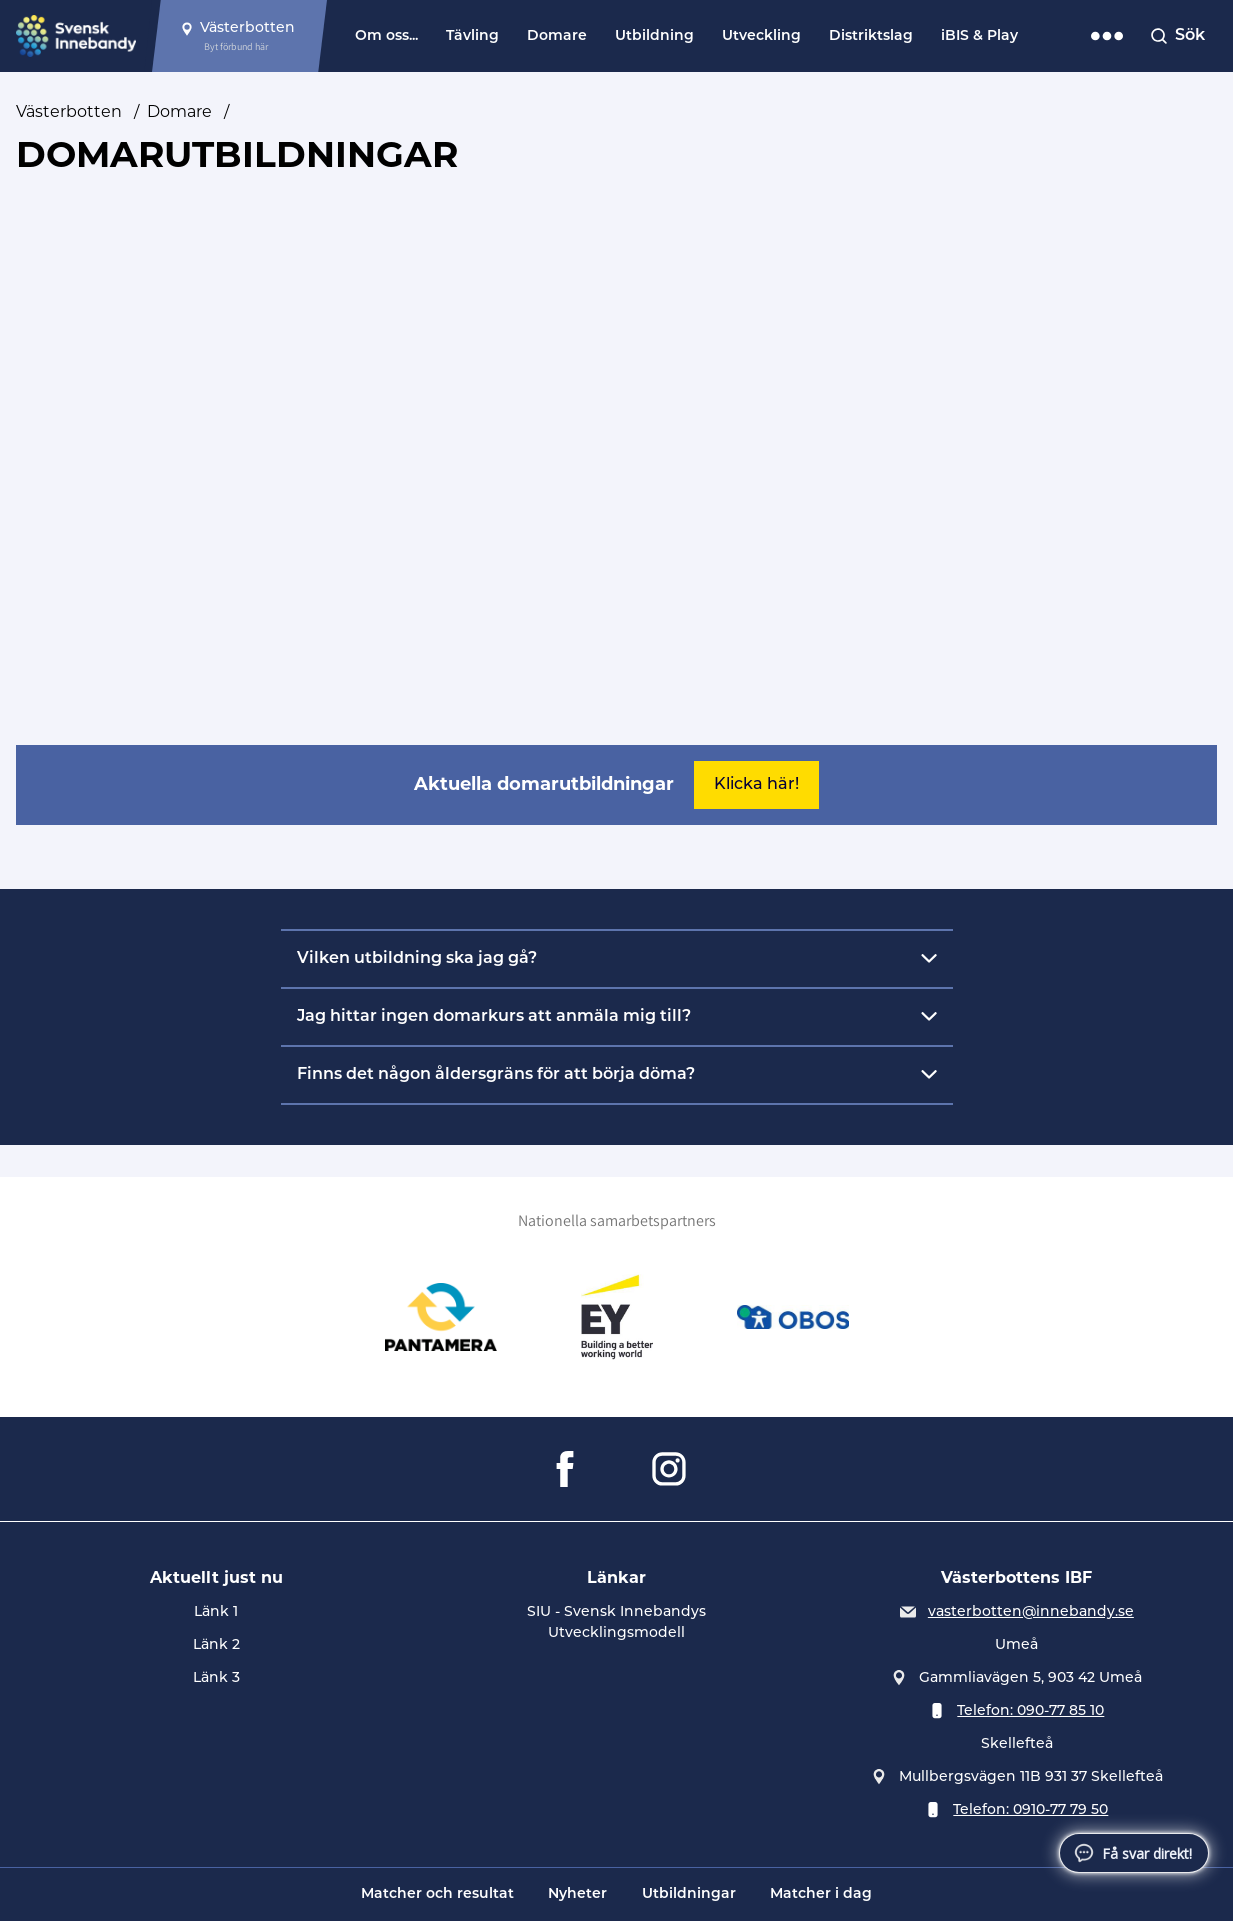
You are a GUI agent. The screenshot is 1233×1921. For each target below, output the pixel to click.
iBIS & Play (979, 36)
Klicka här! (756, 785)
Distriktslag (871, 36)
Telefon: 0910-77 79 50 (1030, 1810)
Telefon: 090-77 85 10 (1030, 1711)
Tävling (472, 36)
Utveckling (761, 36)
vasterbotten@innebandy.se (1031, 1612)
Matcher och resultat (437, 1894)
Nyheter (577, 1894)
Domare (557, 36)
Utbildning (654, 36)
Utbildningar (689, 1894)
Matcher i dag (821, 1894)
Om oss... (386, 36)
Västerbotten (69, 111)
